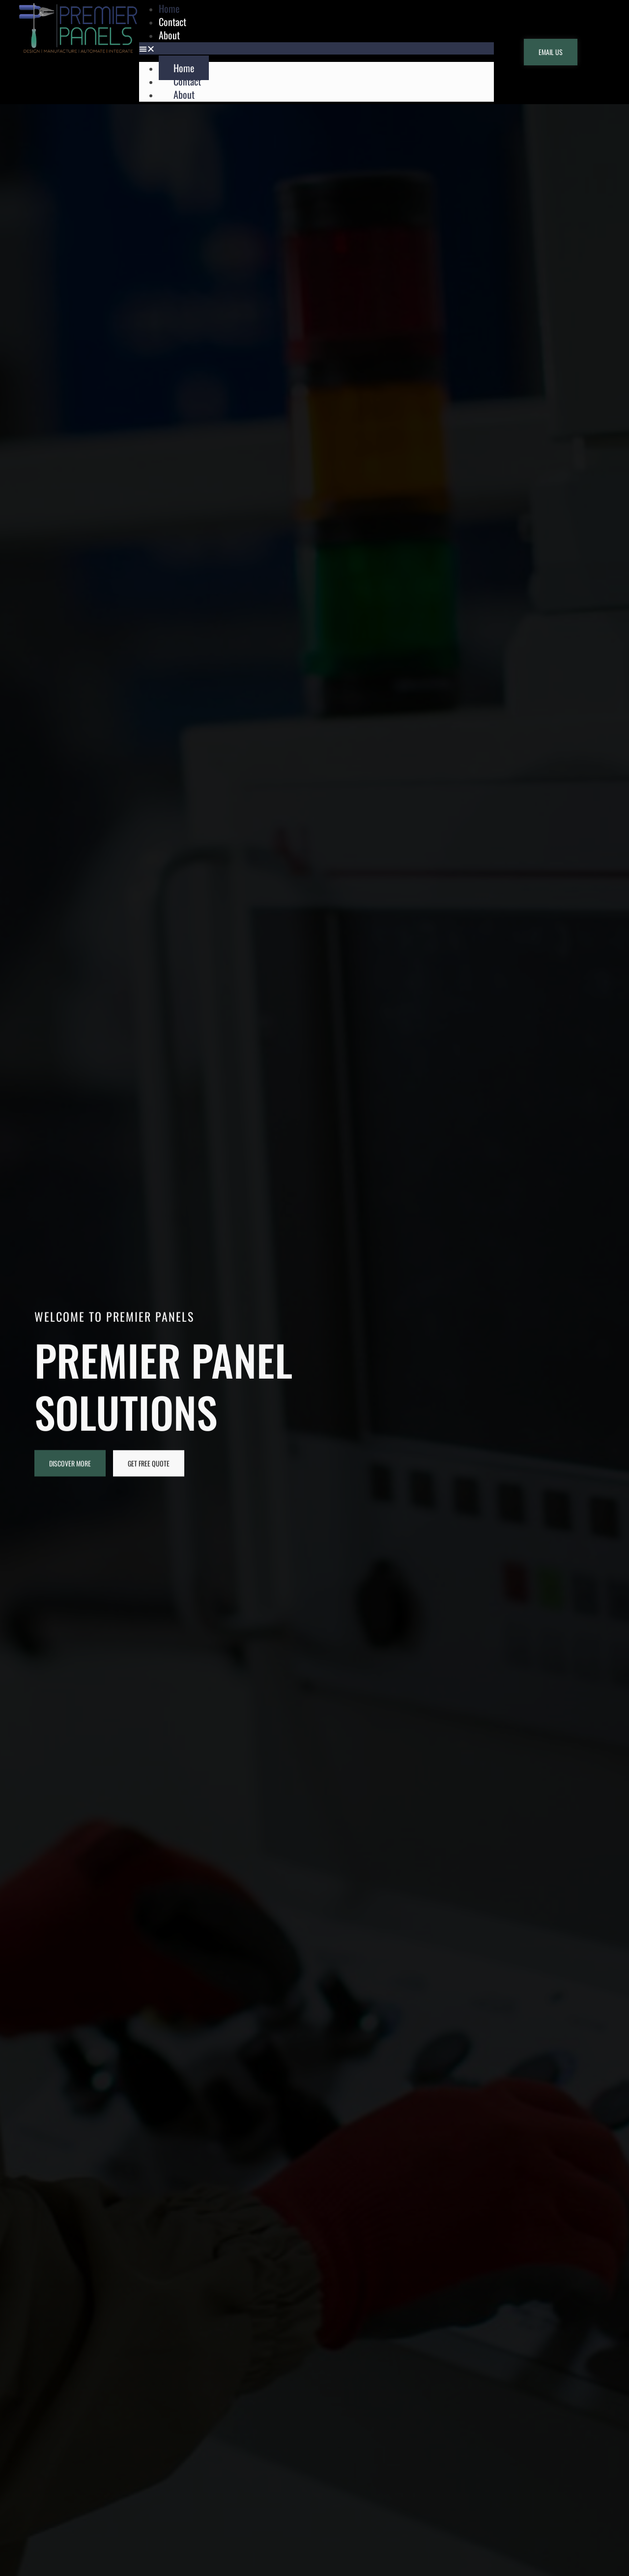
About (169, 35)
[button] (316, 48)
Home (183, 67)
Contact (187, 81)
